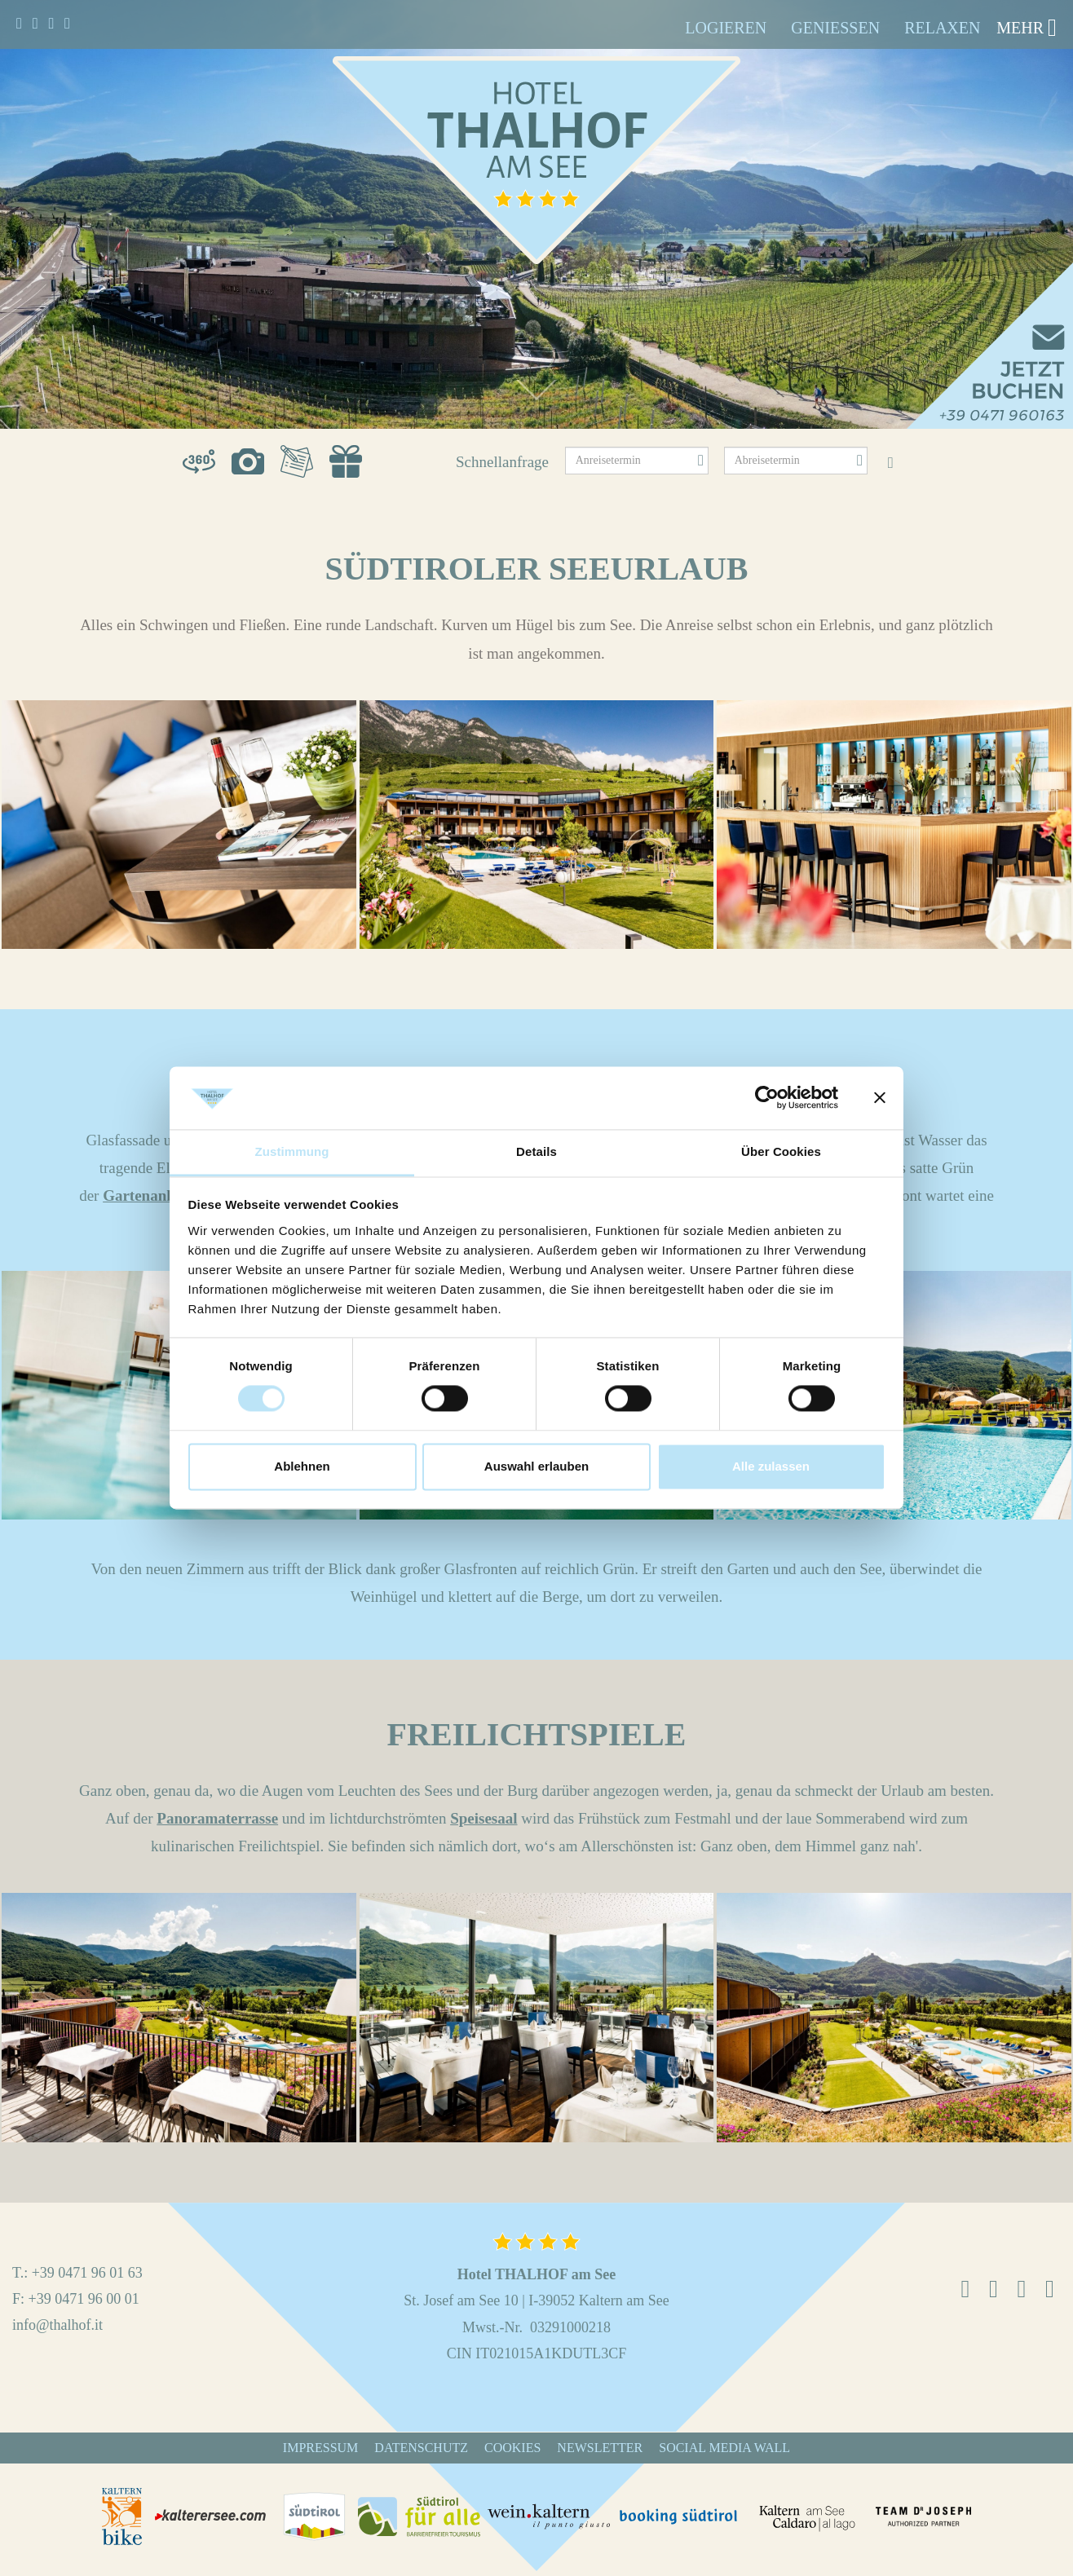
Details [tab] (536, 1151)
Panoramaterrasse (217, 1818)
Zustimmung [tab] (292, 1151)
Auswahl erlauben (536, 1466)
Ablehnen (301, 1466)
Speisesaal (483, 1818)
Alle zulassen (771, 1466)
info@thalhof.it (57, 2325)
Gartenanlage (148, 1195)
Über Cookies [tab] (781, 1151)
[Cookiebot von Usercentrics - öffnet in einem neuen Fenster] (766, 1098)
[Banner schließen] (879, 1098)
